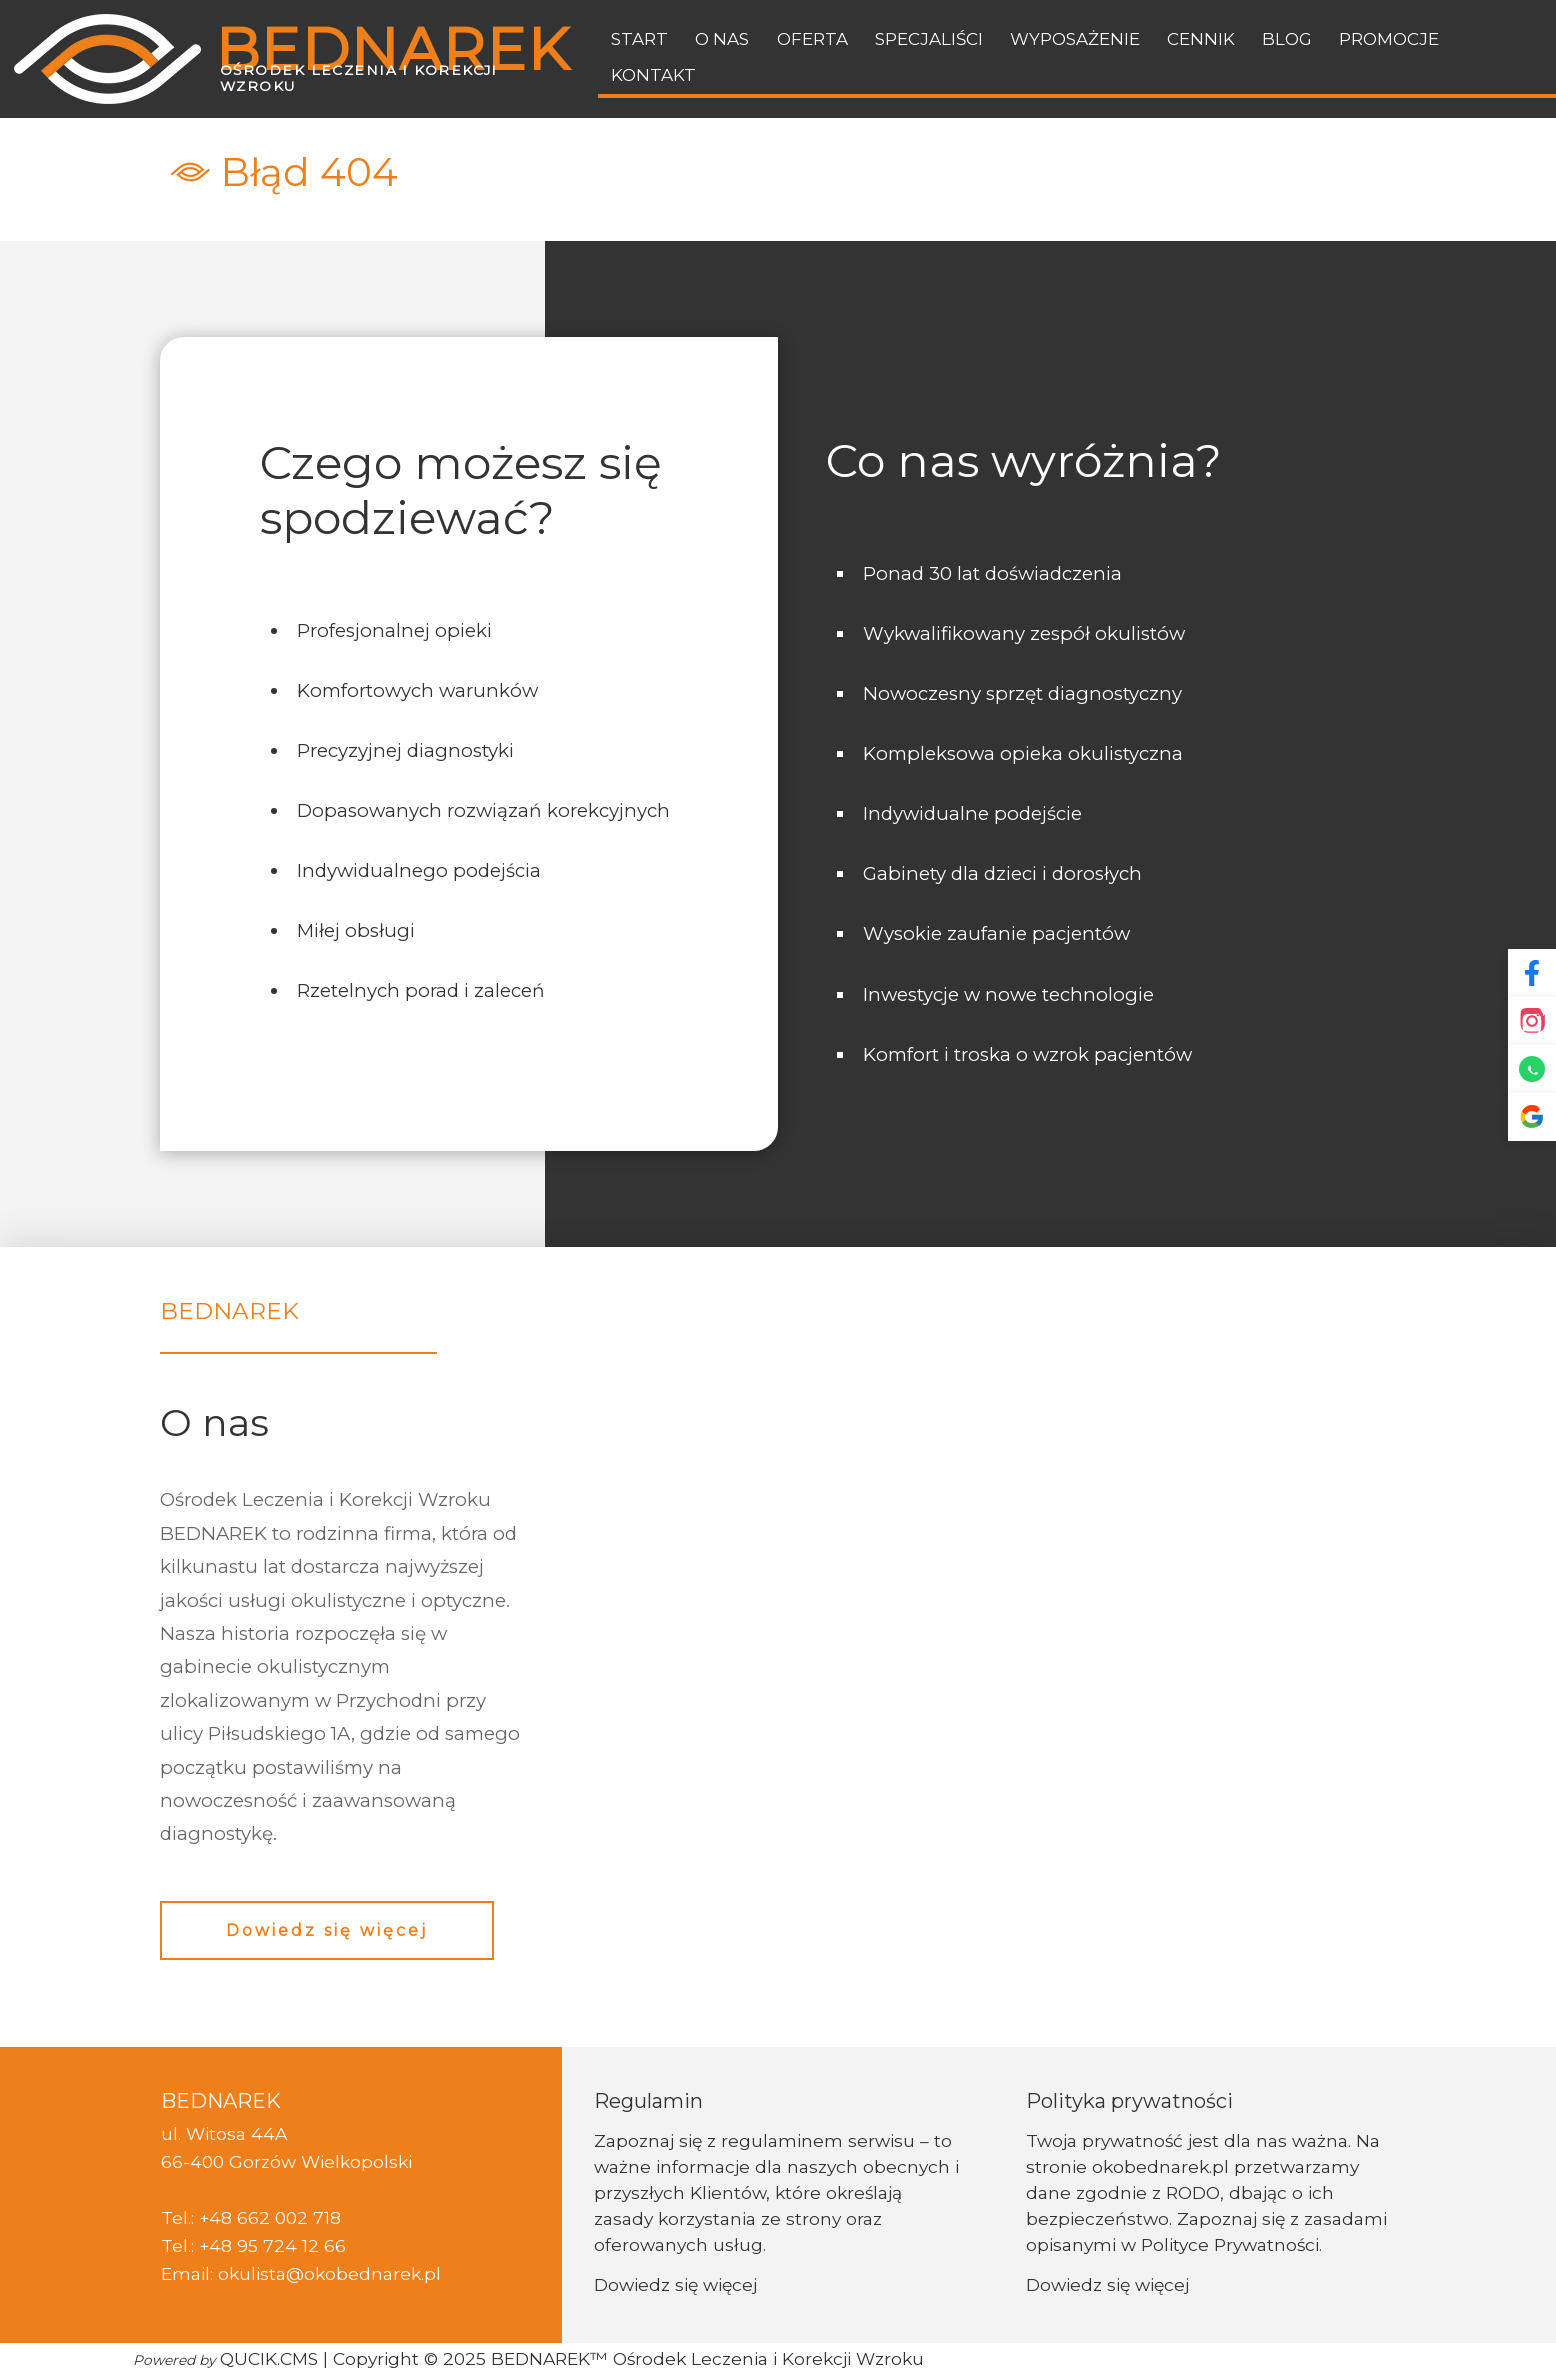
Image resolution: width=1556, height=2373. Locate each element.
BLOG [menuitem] (1287, 39)
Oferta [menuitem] (812, 39)
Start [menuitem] (639, 39)
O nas (214, 1422)
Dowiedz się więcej (327, 1930)
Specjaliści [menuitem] (929, 39)
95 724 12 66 (291, 2245)
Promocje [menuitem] (1389, 39)
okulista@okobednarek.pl (329, 2273)
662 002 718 (289, 2217)
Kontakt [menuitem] (653, 75)
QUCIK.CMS (225, 2358)
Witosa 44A (236, 2133)
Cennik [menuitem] (1201, 39)
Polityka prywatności (1129, 2101)
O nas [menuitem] (722, 39)
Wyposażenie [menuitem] (1075, 39)
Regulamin (648, 2101)
